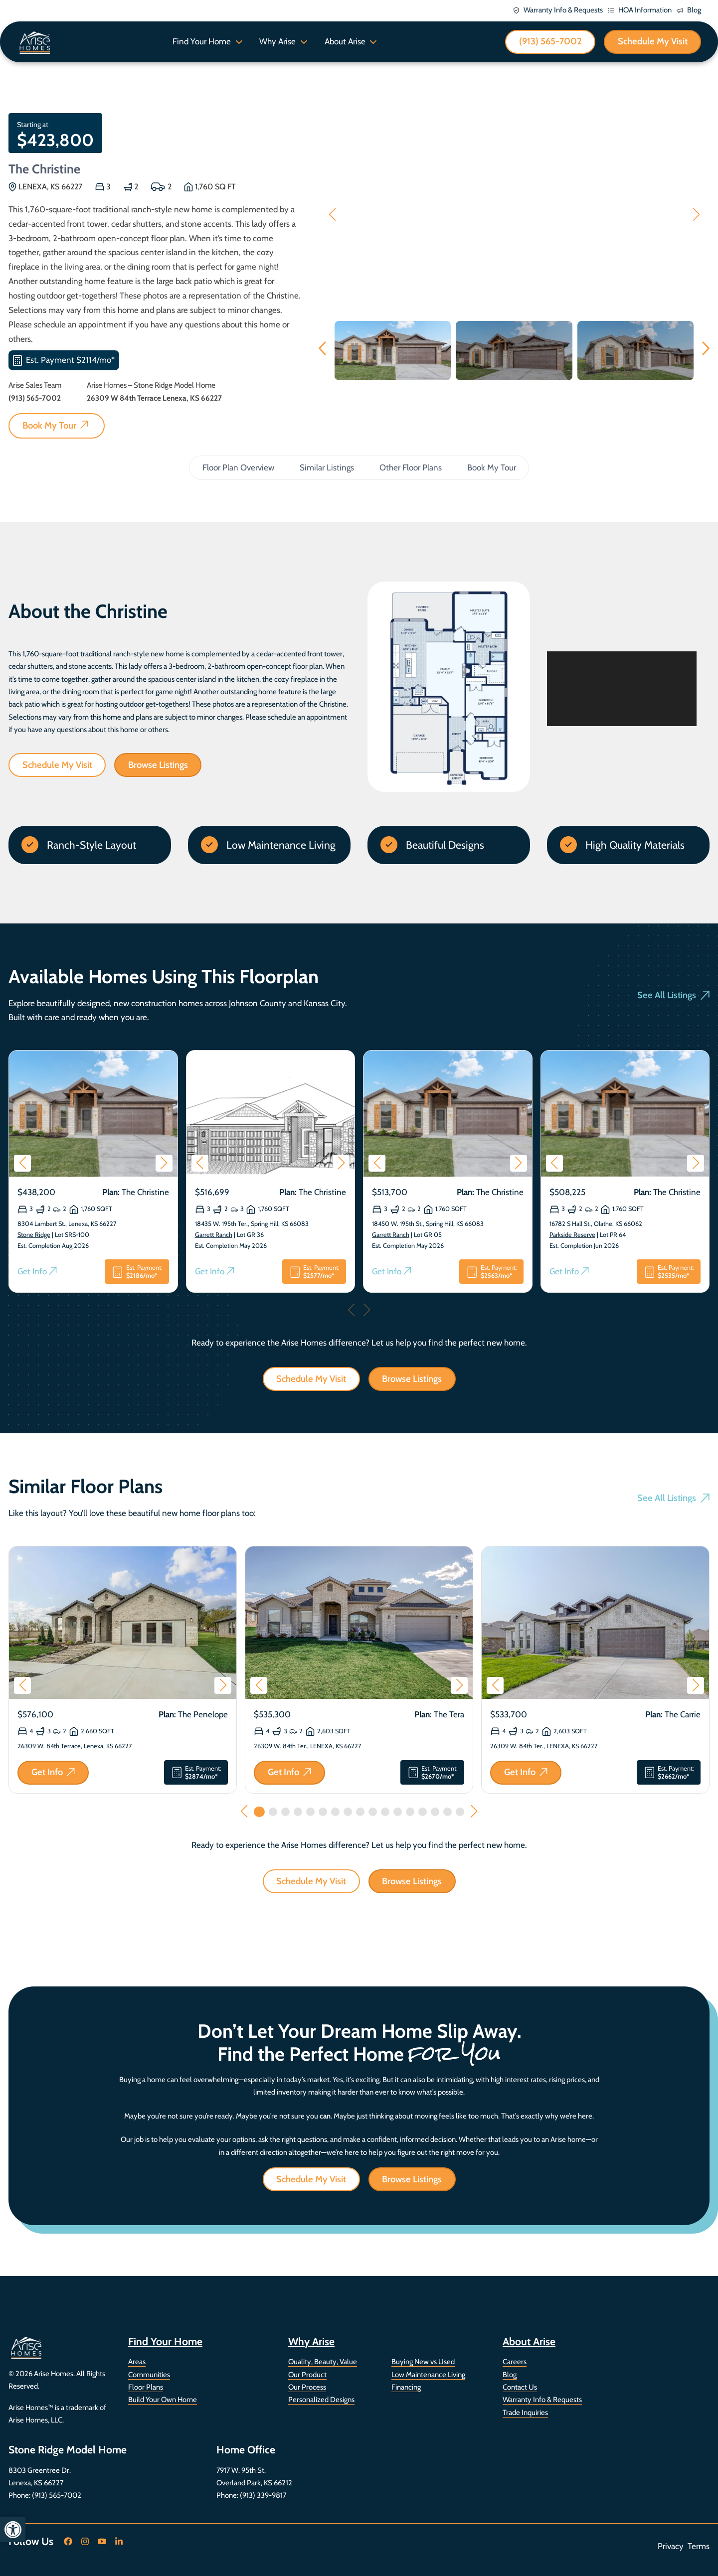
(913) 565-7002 (56, 2495)
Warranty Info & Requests (542, 2399)
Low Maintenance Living (428, 2374)
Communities (149, 2374)
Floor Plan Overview (238, 467)
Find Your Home (202, 41)
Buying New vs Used (423, 2361)
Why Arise (277, 41)
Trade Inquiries (525, 2412)
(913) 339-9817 (263, 2495)
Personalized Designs (321, 2399)
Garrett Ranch (213, 1235)
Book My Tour (491, 467)
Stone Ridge (33, 1235)
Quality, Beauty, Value (322, 2361)
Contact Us (520, 2387)
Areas (137, 2361)
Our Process (307, 2387)
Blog (510, 2374)
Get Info (37, 1272)
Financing (406, 2387)
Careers (515, 2361)
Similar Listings (327, 467)
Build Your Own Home (162, 2399)
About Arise (345, 41)
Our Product (307, 2374)
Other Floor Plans (410, 467)
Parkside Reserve (572, 1235)
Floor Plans (145, 2387)
